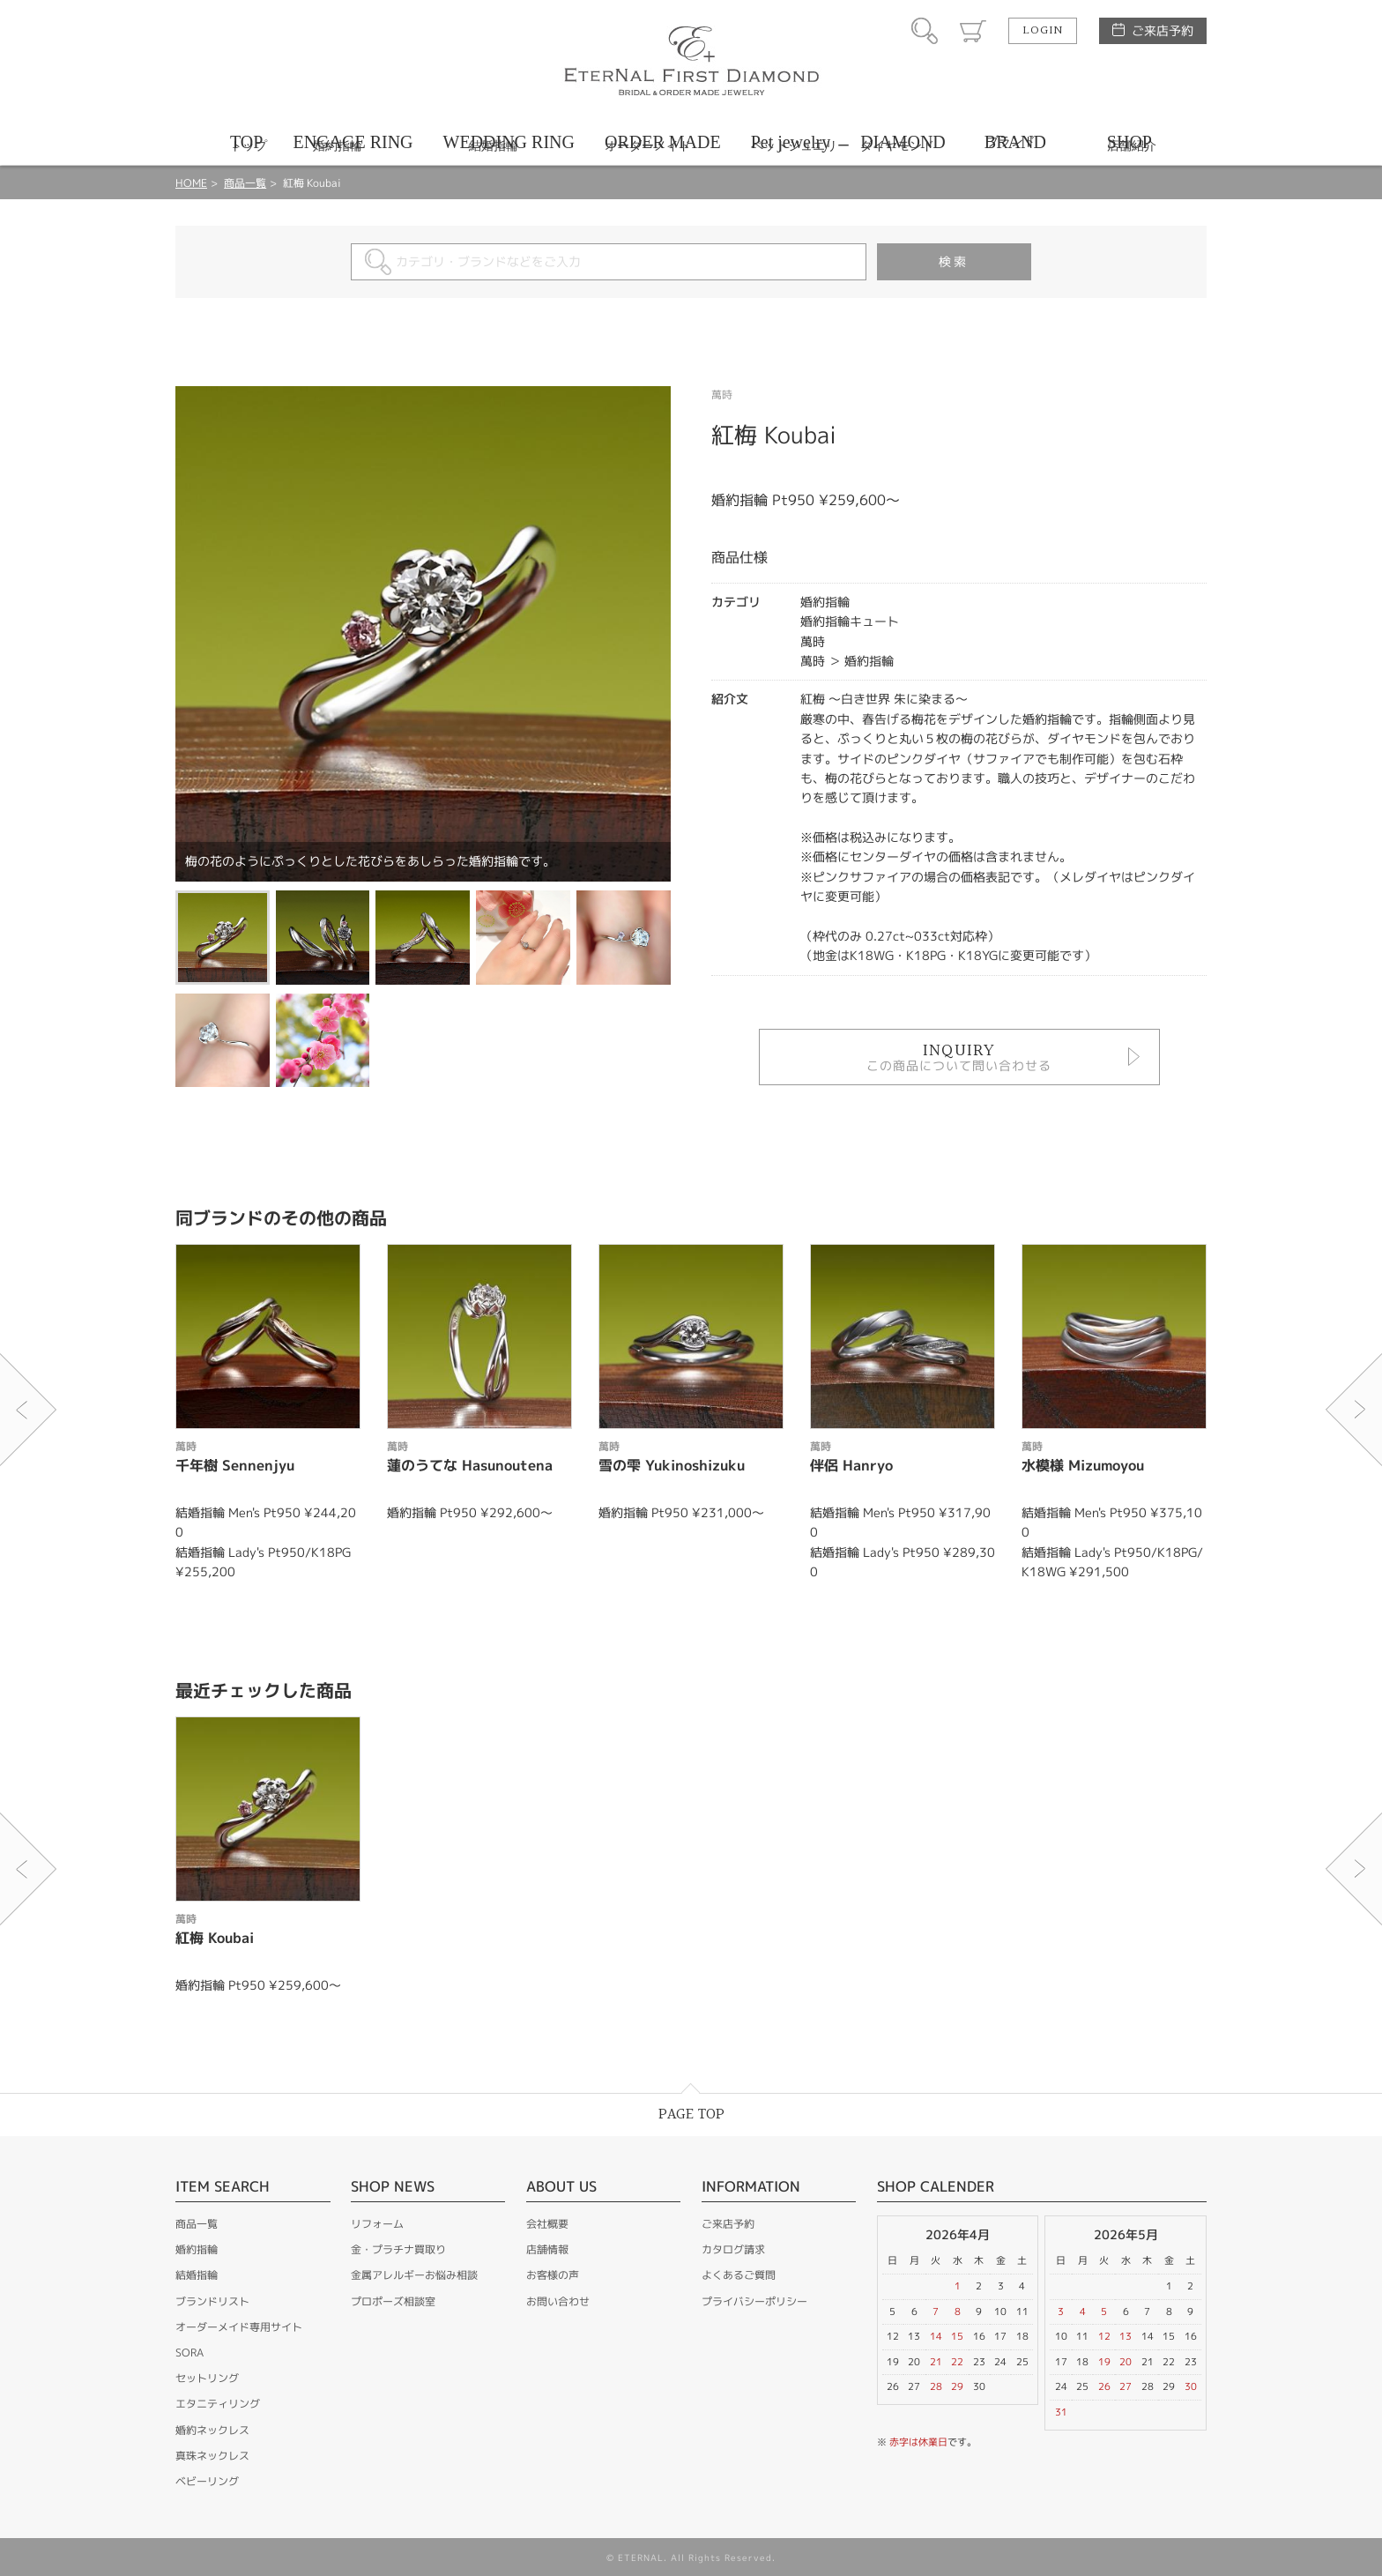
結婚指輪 (196, 2274)
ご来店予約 (1162, 30)
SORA (189, 2352)
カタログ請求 (733, 2249)
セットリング (207, 2378)
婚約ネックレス (212, 2430)
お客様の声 (552, 2274)
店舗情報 (547, 2249)
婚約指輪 (196, 2249)
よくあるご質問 (739, 2274)
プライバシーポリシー (754, 2301)
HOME (191, 182)
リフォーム (377, 2223)
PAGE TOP (691, 2114)
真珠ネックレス (212, 2455)
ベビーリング (207, 2481)
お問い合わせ (558, 2301)
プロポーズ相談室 (393, 2301)
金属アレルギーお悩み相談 (414, 2274)
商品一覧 (245, 182)
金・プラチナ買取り (398, 2249)
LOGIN (1042, 31)
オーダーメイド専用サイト (238, 2326)
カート (973, 31)
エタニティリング (217, 2403)
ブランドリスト (212, 2301)
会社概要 (547, 2223)
